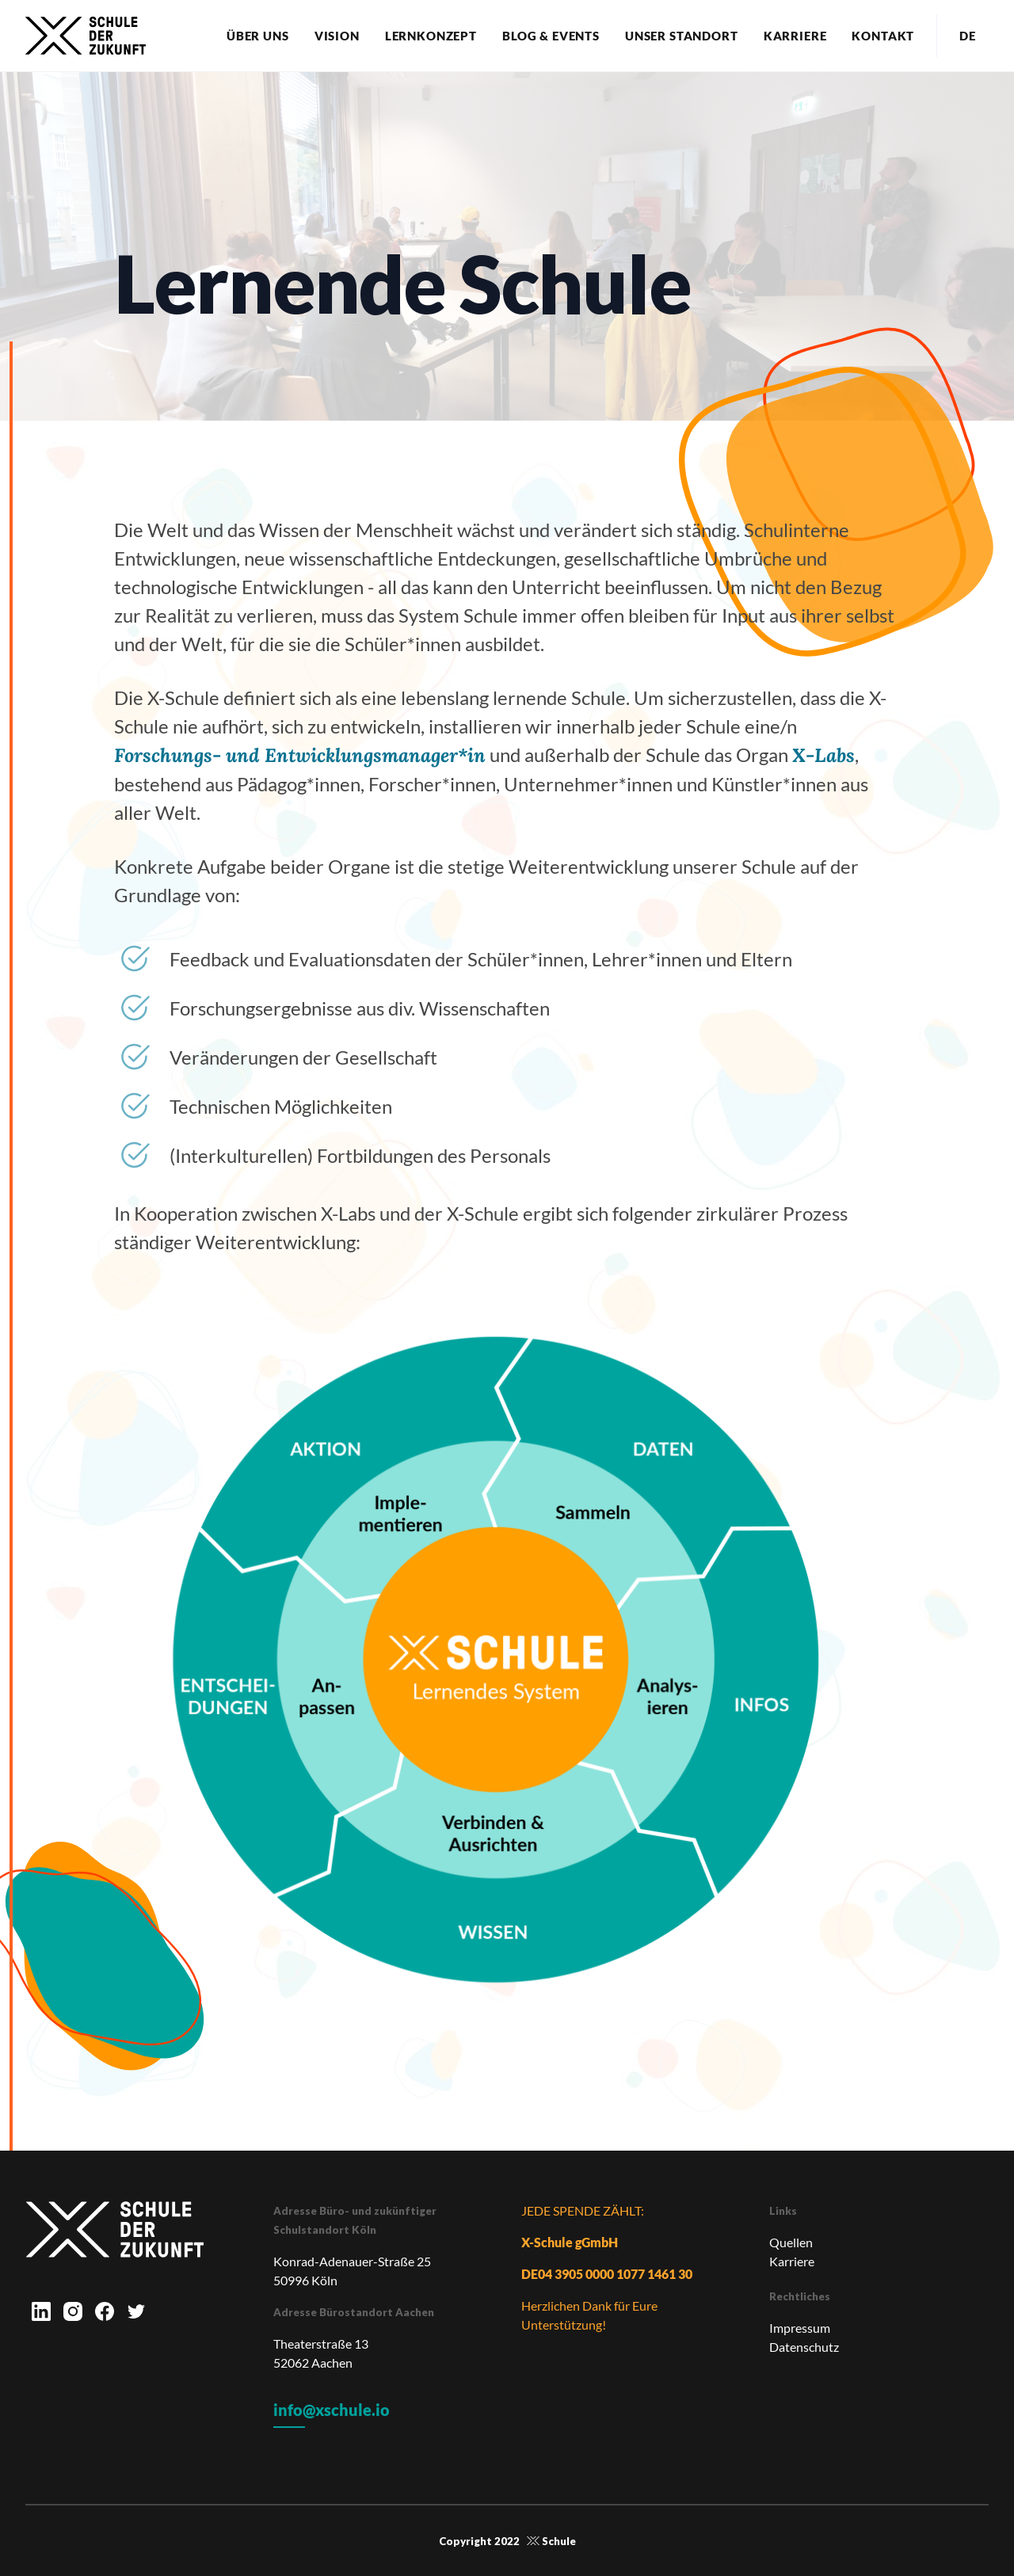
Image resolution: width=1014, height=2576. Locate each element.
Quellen (791, 2242)
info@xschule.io (331, 2409)
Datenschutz (804, 2346)
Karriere (795, 36)
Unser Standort (681, 36)
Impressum (799, 2327)
